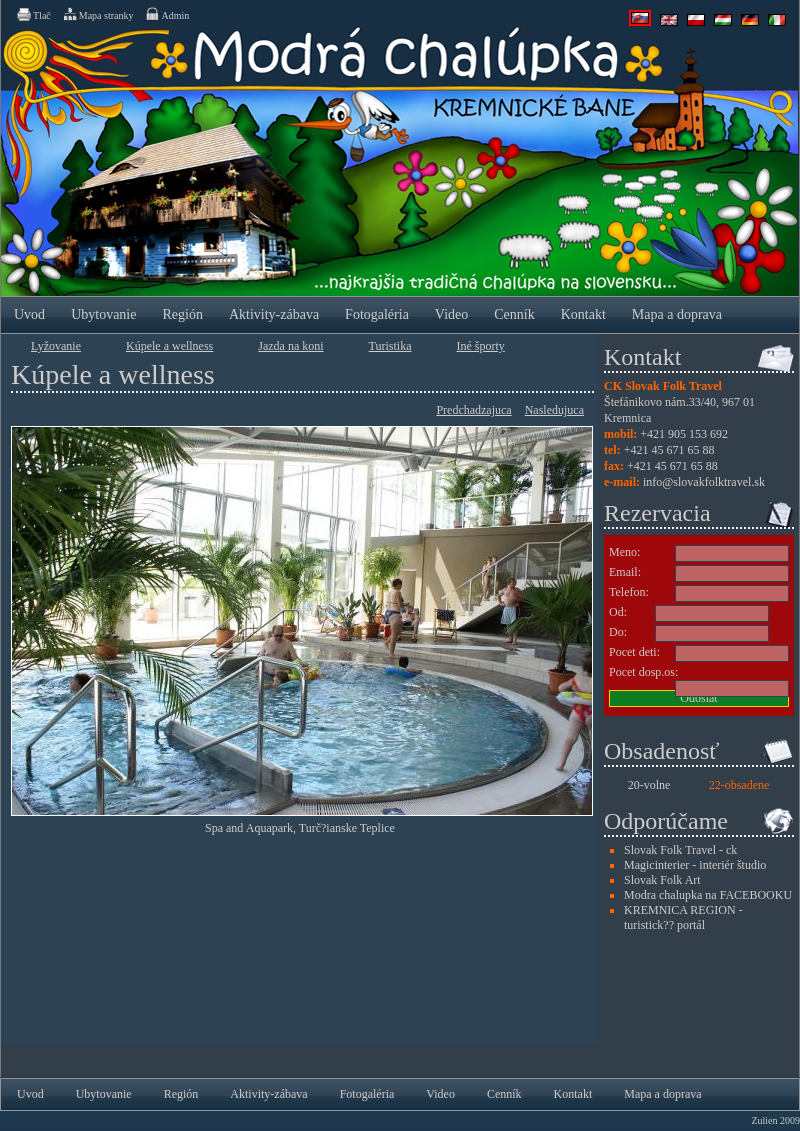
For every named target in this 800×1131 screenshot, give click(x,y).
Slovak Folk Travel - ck (680, 850)
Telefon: (629, 592)
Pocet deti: (634, 652)
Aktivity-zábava (274, 314)
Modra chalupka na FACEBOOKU (708, 895)
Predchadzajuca (473, 410)
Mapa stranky (98, 14)
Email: (625, 572)
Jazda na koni (290, 346)
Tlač (33, 14)
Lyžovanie (56, 346)
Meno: (624, 552)
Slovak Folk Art (662, 880)
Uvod (29, 314)
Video (451, 314)
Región (182, 314)
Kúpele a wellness (169, 346)
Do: (618, 632)
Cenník (514, 314)
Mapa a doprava (677, 314)
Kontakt (583, 314)
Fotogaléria (377, 314)
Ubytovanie (103, 314)
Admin (166, 14)
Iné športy (481, 346)
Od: (618, 612)
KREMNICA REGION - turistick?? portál (683, 917)
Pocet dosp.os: (643, 672)
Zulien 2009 (775, 1120)
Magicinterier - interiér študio (695, 865)
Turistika (390, 346)
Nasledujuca (554, 410)
